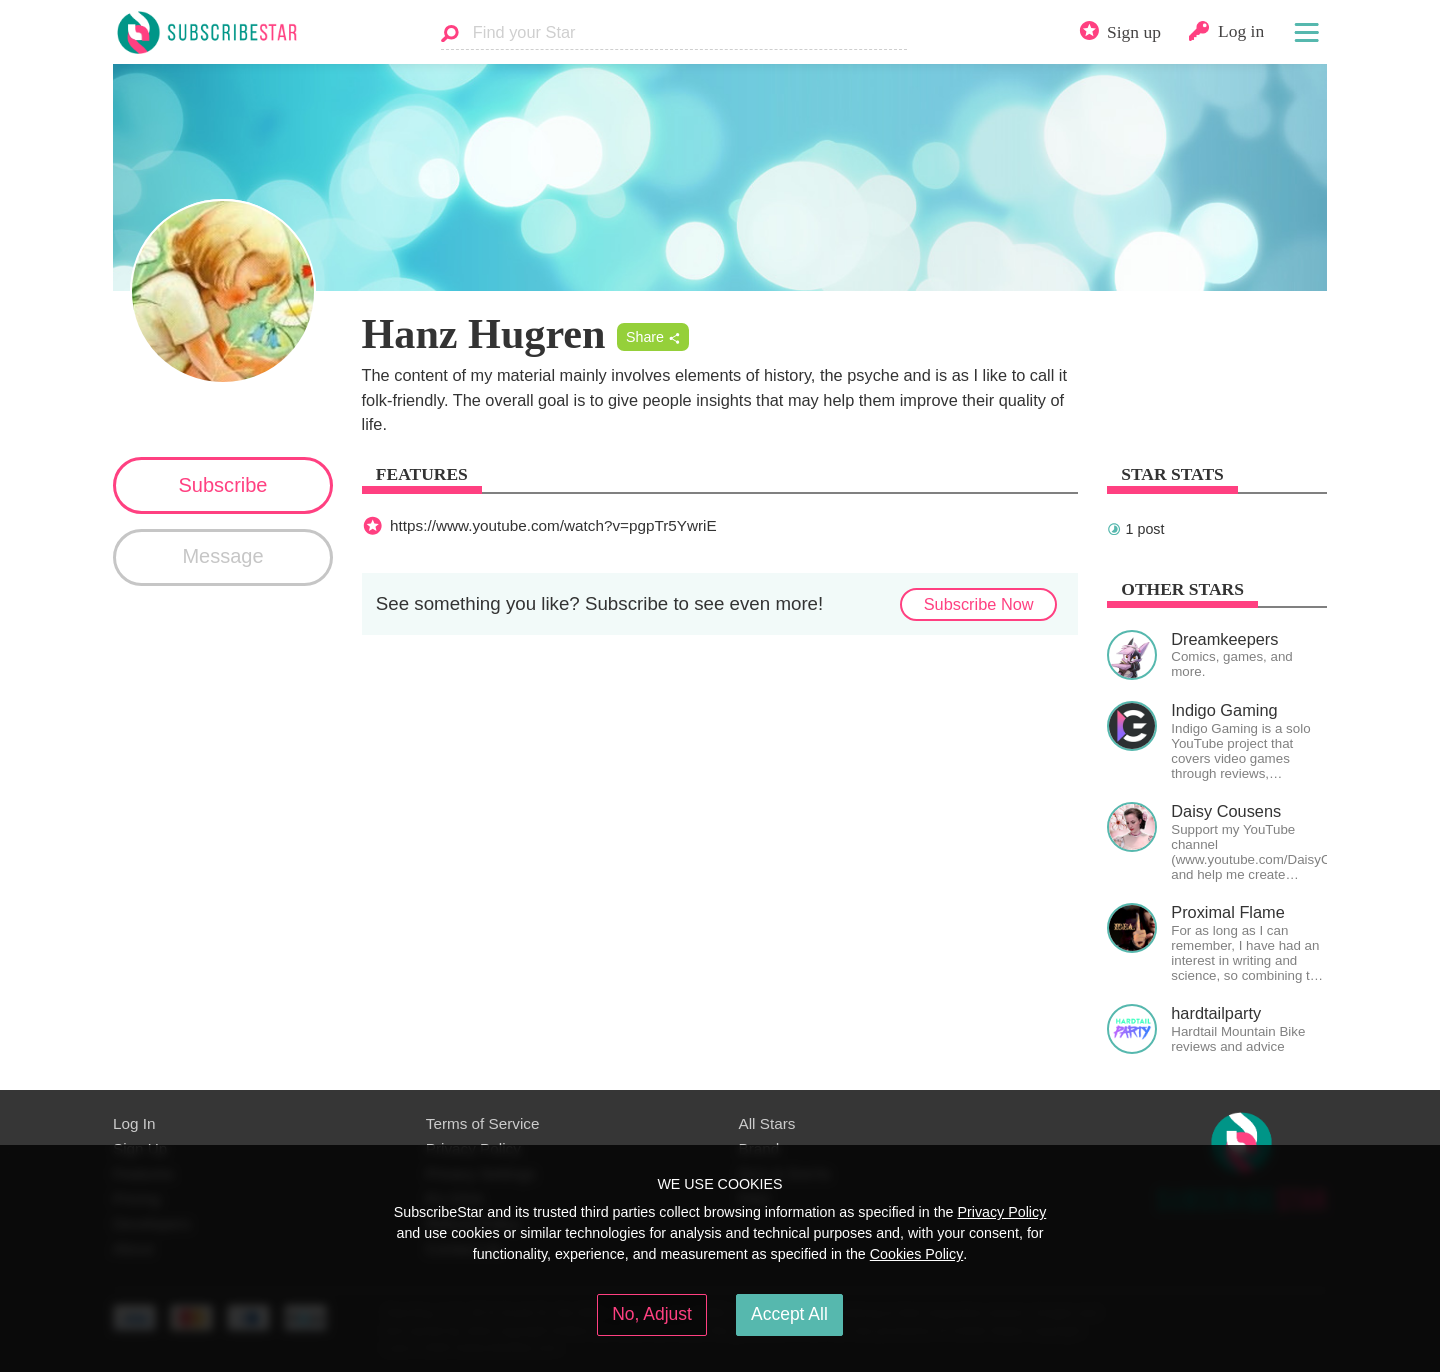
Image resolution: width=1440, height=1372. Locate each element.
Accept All (789, 1314)
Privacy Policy (1001, 1212)
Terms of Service (483, 1123)
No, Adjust (652, 1314)
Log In (134, 1123)
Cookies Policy (917, 1254)
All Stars (767, 1123)
